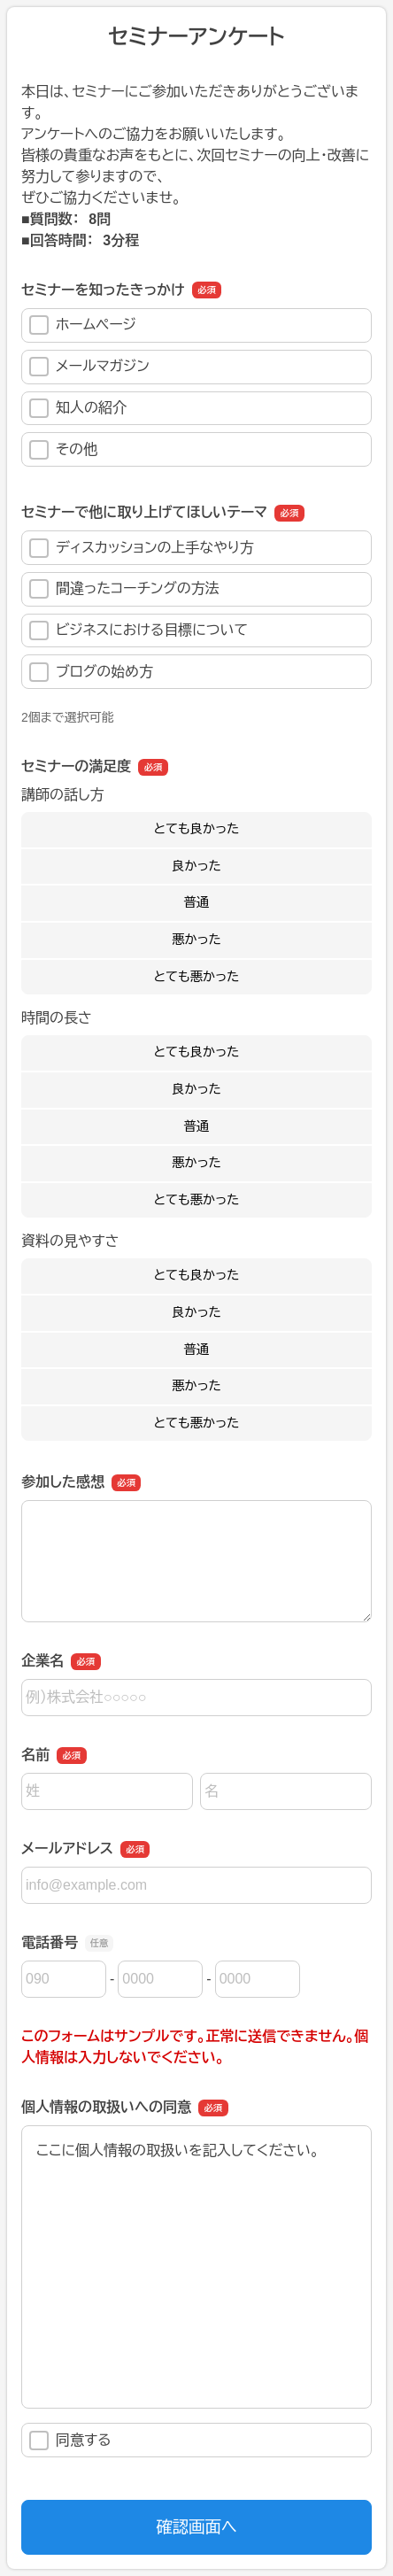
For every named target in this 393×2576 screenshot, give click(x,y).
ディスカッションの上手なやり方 (141, 548)
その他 (63, 450)
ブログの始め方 (91, 672)
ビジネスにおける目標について (138, 630)
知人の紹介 (78, 408)
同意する (70, 2440)
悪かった (196, 939)
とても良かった (197, 829)
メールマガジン (89, 366)
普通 (197, 902)
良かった (196, 866)
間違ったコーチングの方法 (124, 589)
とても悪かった (197, 977)
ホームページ (82, 325)
